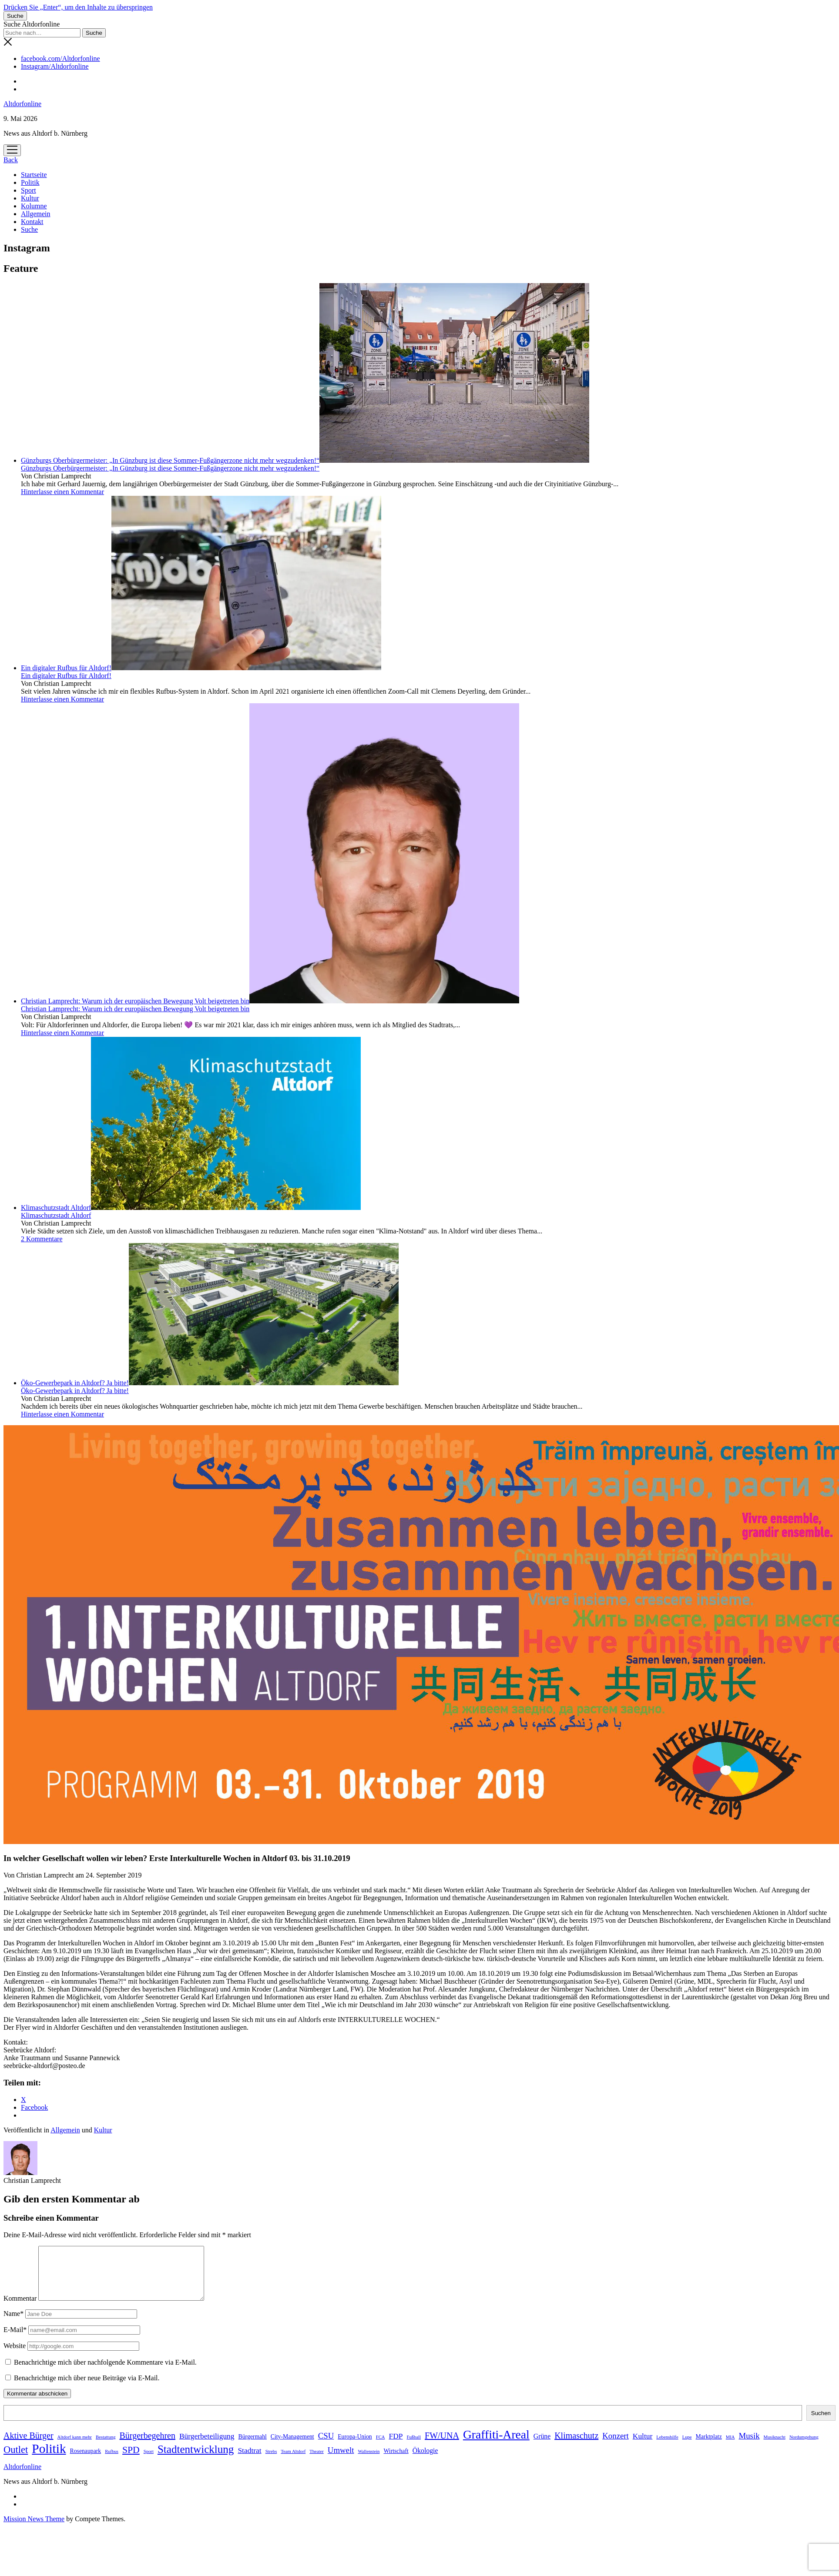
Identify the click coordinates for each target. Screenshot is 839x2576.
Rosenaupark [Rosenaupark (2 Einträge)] (85, 2461)
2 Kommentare (42, 1239)
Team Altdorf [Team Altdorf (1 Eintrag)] (293, 2461)
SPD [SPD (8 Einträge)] (131, 2460)
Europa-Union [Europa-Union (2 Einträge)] (355, 2447)
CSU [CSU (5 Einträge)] (326, 2446)
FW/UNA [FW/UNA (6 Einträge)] (442, 2446)
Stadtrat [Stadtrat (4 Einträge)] (249, 2460)
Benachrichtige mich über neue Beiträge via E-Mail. (87, 2388)
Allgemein (35, 213)
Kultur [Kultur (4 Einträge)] (643, 2446)
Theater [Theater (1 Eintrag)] (316, 2461)
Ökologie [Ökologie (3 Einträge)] (425, 2461)
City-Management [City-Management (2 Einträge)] (292, 2447)
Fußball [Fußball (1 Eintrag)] (413, 2447)
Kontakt (32, 221)
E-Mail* (15, 2340)
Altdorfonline (22, 103)
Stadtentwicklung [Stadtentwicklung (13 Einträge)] (196, 2460)
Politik (30, 182)
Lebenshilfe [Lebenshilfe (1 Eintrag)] (667, 2447)
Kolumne (34, 206)
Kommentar (20, 2308)
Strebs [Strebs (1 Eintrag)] (271, 2461)
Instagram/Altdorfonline (55, 66)
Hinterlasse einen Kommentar (62, 491)
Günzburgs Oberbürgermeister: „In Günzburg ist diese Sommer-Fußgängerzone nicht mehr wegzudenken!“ (305, 460)
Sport (28, 190)
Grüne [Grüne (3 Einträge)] (542, 2446)
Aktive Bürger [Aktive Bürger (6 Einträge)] (28, 2446)
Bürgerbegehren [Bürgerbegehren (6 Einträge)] (147, 2446)
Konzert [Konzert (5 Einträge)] (615, 2446)
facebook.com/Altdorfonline (60, 58)
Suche (29, 229)
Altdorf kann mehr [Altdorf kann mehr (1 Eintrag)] (74, 2447)
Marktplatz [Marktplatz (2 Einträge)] (709, 2447)
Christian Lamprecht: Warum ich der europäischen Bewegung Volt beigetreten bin (270, 1001)
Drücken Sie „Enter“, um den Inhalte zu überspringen (78, 7)
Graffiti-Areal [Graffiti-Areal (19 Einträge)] (496, 2445)
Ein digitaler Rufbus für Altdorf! (201, 668)
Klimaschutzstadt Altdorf (191, 1207)
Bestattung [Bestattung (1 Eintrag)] (106, 2447)
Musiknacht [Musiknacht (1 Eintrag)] (774, 2447)
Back (10, 160)
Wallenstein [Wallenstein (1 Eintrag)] (368, 2461)
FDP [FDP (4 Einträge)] (396, 2446)
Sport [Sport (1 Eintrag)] (149, 2461)
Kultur (30, 198)
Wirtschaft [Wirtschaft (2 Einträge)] (395, 2461)
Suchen (821, 2423)
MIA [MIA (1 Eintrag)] (730, 2447)
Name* (13, 2324)
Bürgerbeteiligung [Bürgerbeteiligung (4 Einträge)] (207, 2446)
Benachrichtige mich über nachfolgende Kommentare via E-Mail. (105, 2372)
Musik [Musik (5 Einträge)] (748, 2446)
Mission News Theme (33, 2529)
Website (14, 2356)
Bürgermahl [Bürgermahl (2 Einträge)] (252, 2447)
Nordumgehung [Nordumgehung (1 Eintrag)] (804, 2447)
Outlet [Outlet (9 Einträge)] (15, 2460)
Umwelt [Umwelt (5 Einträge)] (341, 2460)
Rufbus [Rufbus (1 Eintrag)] (111, 2461)
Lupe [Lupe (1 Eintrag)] (687, 2447)
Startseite (34, 174)
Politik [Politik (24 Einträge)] (49, 2459)
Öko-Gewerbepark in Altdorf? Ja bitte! (210, 1383)
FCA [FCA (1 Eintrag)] (380, 2447)
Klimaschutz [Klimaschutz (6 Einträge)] (576, 2446)
